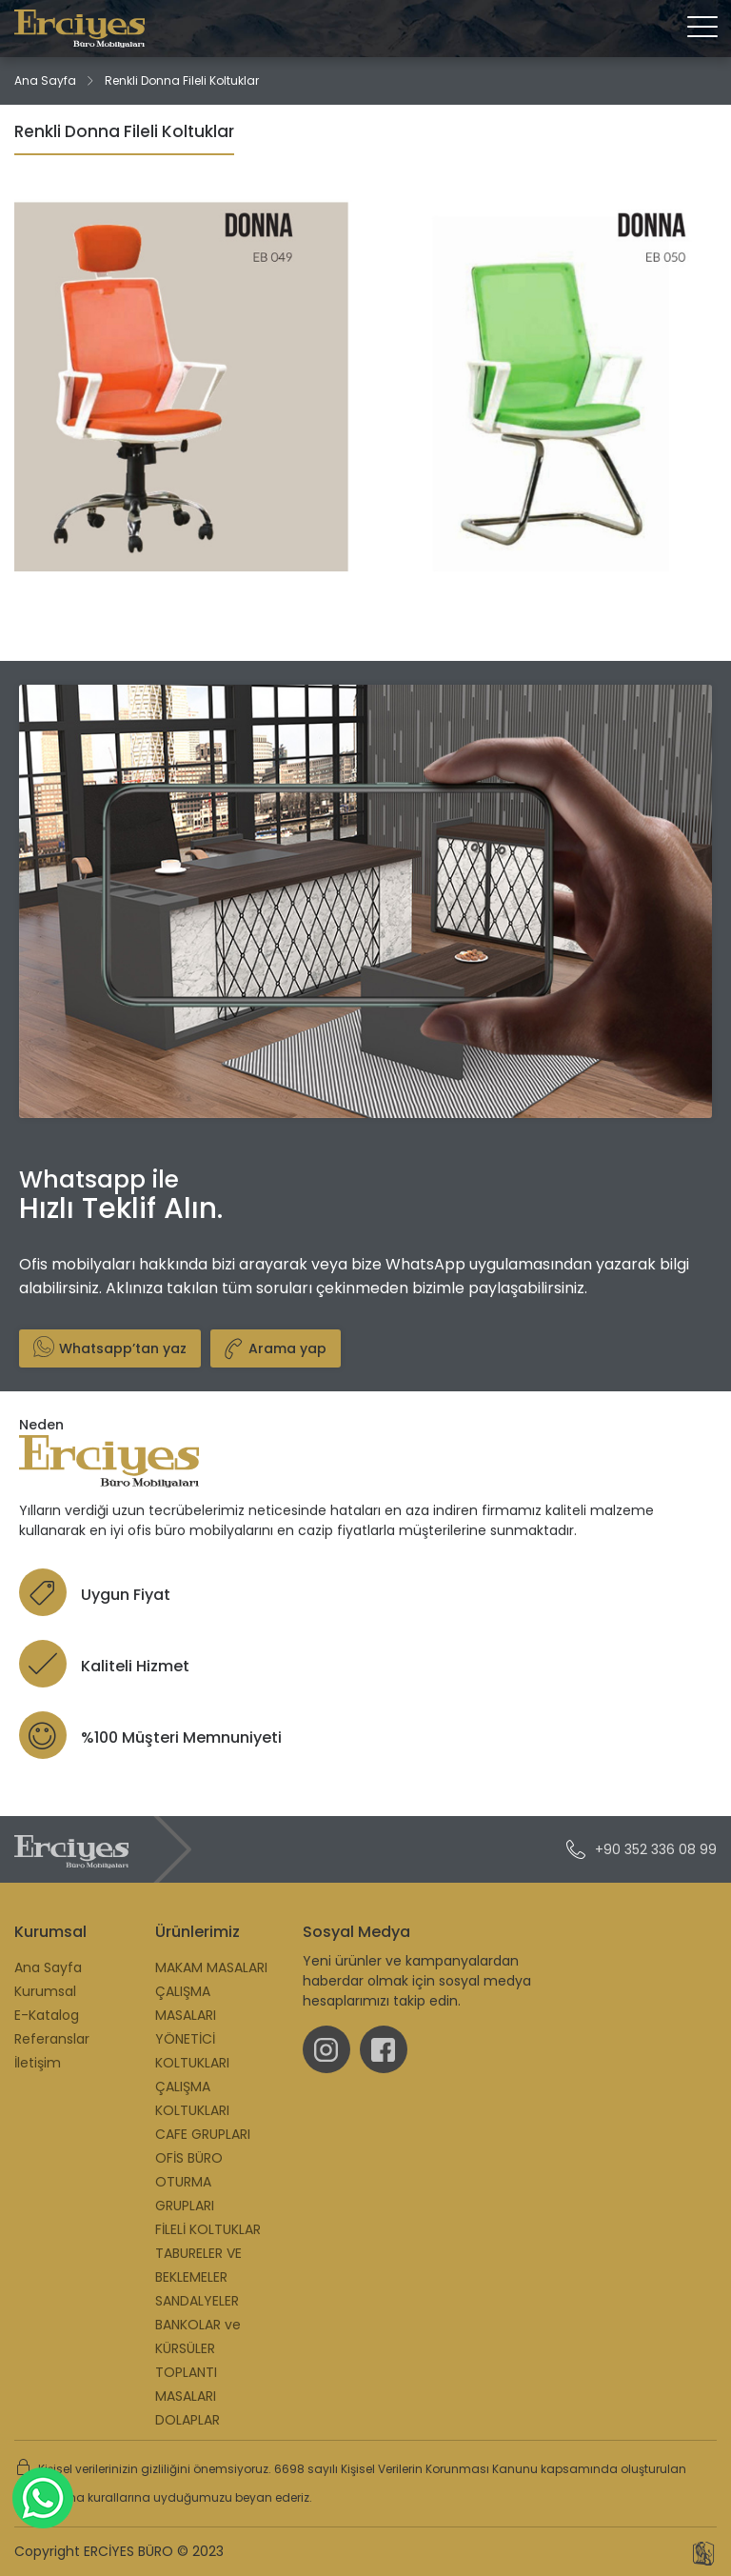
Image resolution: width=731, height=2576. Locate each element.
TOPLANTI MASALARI (186, 2384)
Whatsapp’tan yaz (110, 1347)
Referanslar (51, 2038)
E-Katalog (46, 2015)
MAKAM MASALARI (211, 1967)
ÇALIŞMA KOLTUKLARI (192, 2098)
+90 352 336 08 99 (641, 1849)
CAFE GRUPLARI (202, 2134)
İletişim (37, 2062)
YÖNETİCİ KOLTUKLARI (192, 2050)
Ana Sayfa (45, 80)
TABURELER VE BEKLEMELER (198, 2265)
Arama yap (270, 1348)
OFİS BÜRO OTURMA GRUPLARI (189, 2181)
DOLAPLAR (187, 2419)
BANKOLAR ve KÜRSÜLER (198, 2336)
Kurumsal (45, 1991)
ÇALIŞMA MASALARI (185, 2003)
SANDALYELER (197, 2300)
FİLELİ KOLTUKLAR (208, 2229)
